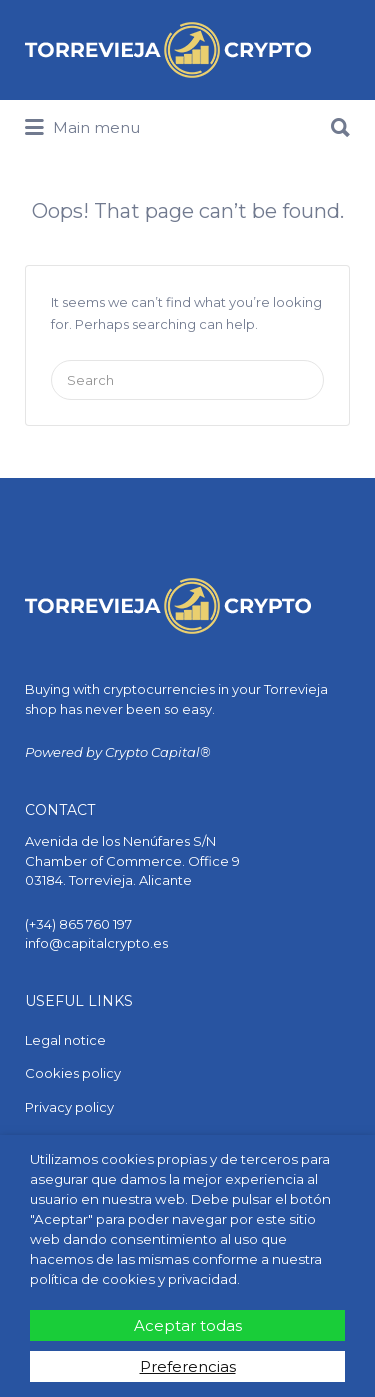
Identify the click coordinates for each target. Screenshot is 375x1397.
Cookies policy (73, 1073)
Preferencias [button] (188, 1366)
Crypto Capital (152, 752)
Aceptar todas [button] (188, 1325)
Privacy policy (69, 1107)
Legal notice (65, 1040)
